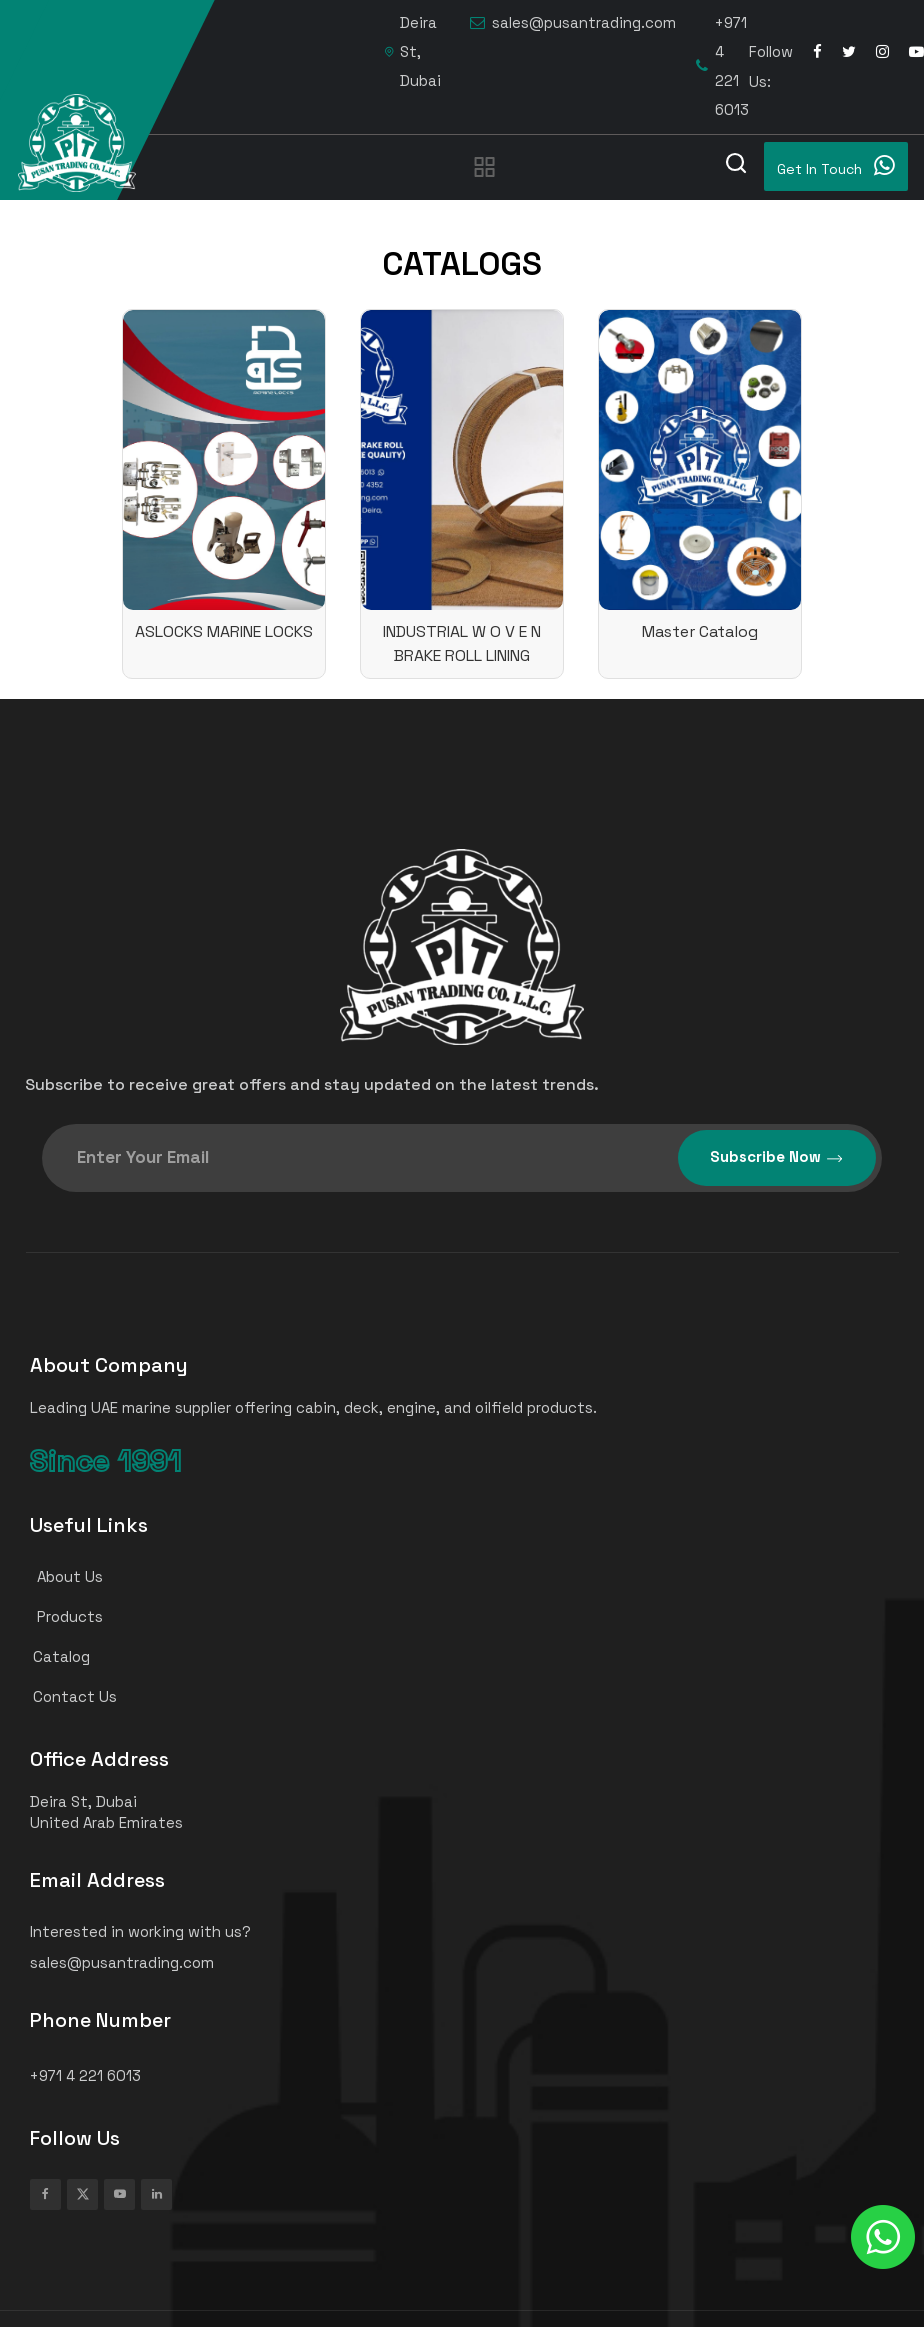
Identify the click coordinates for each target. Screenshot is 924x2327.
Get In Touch (836, 165)
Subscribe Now (777, 1157)
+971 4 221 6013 (722, 66)
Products (58, 1616)
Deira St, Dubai (413, 51)
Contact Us (65, 1696)
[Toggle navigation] (484, 166)
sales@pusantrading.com (573, 23)
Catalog (51, 1656)
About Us (58, 1576)
